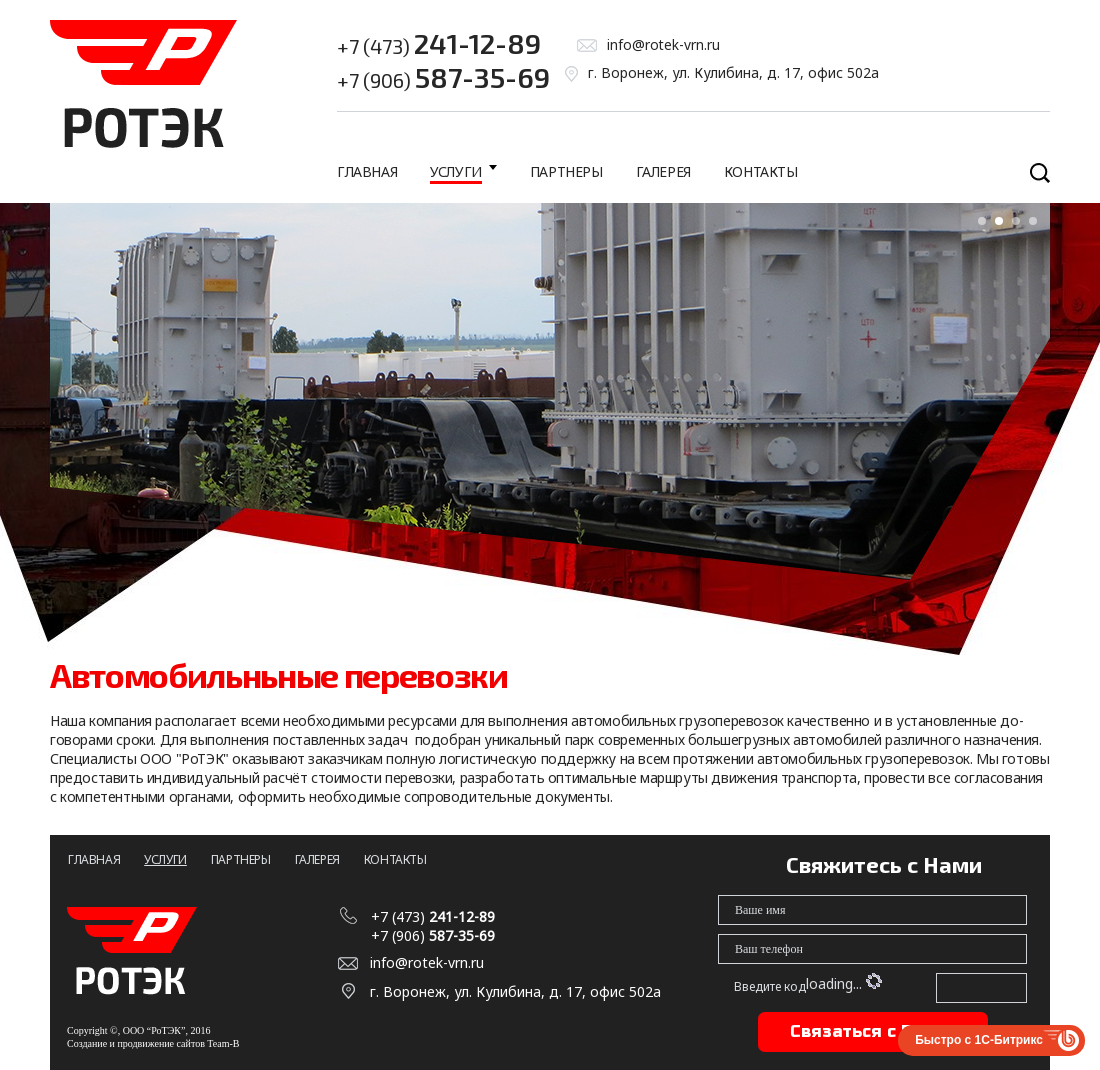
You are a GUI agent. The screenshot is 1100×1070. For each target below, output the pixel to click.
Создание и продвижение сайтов (136, 1043)
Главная (367, 171)
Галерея (663, 171)
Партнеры (566, 171)
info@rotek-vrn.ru (663, 44)
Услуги (456, 171)
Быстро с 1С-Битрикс (979, 1040)
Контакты (761, 171)
